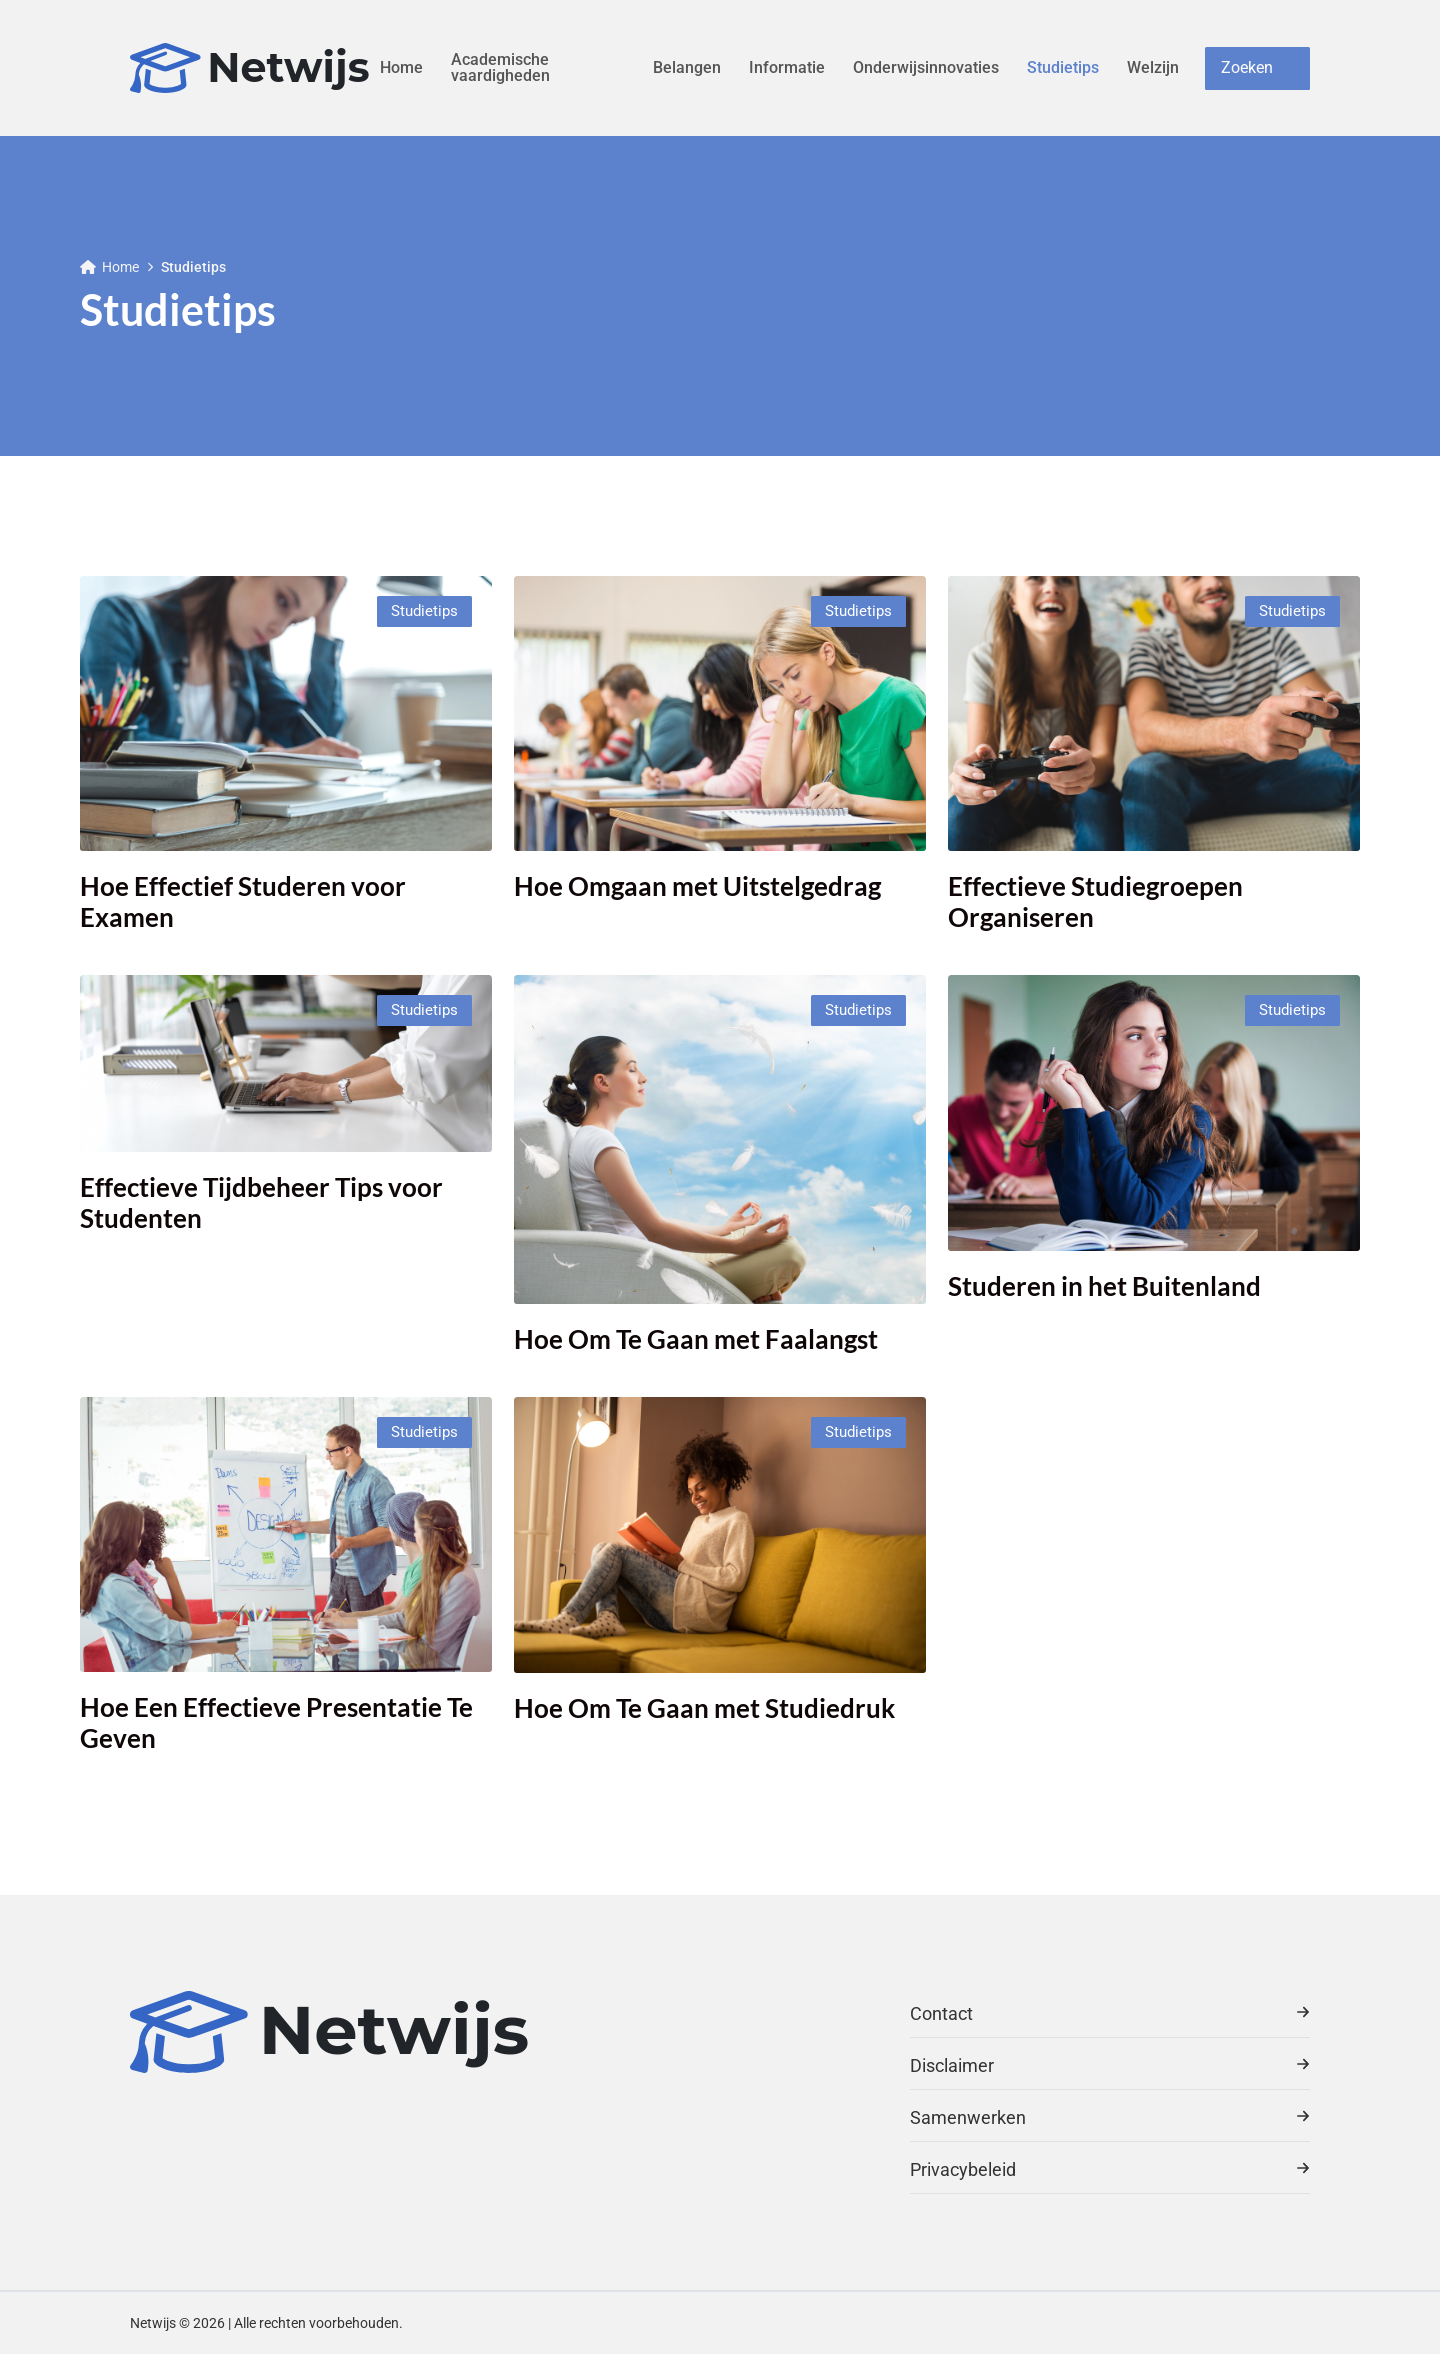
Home (401, 67)
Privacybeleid (1110, 2169)
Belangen (687, 67)
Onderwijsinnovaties (926, 67)
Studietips (1063, 67)
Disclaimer (1110, 2065)
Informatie (787, 67)
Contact (1110, 2013)
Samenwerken (1110, 2117)
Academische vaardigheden (500, 67)
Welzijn (1153, 67)
